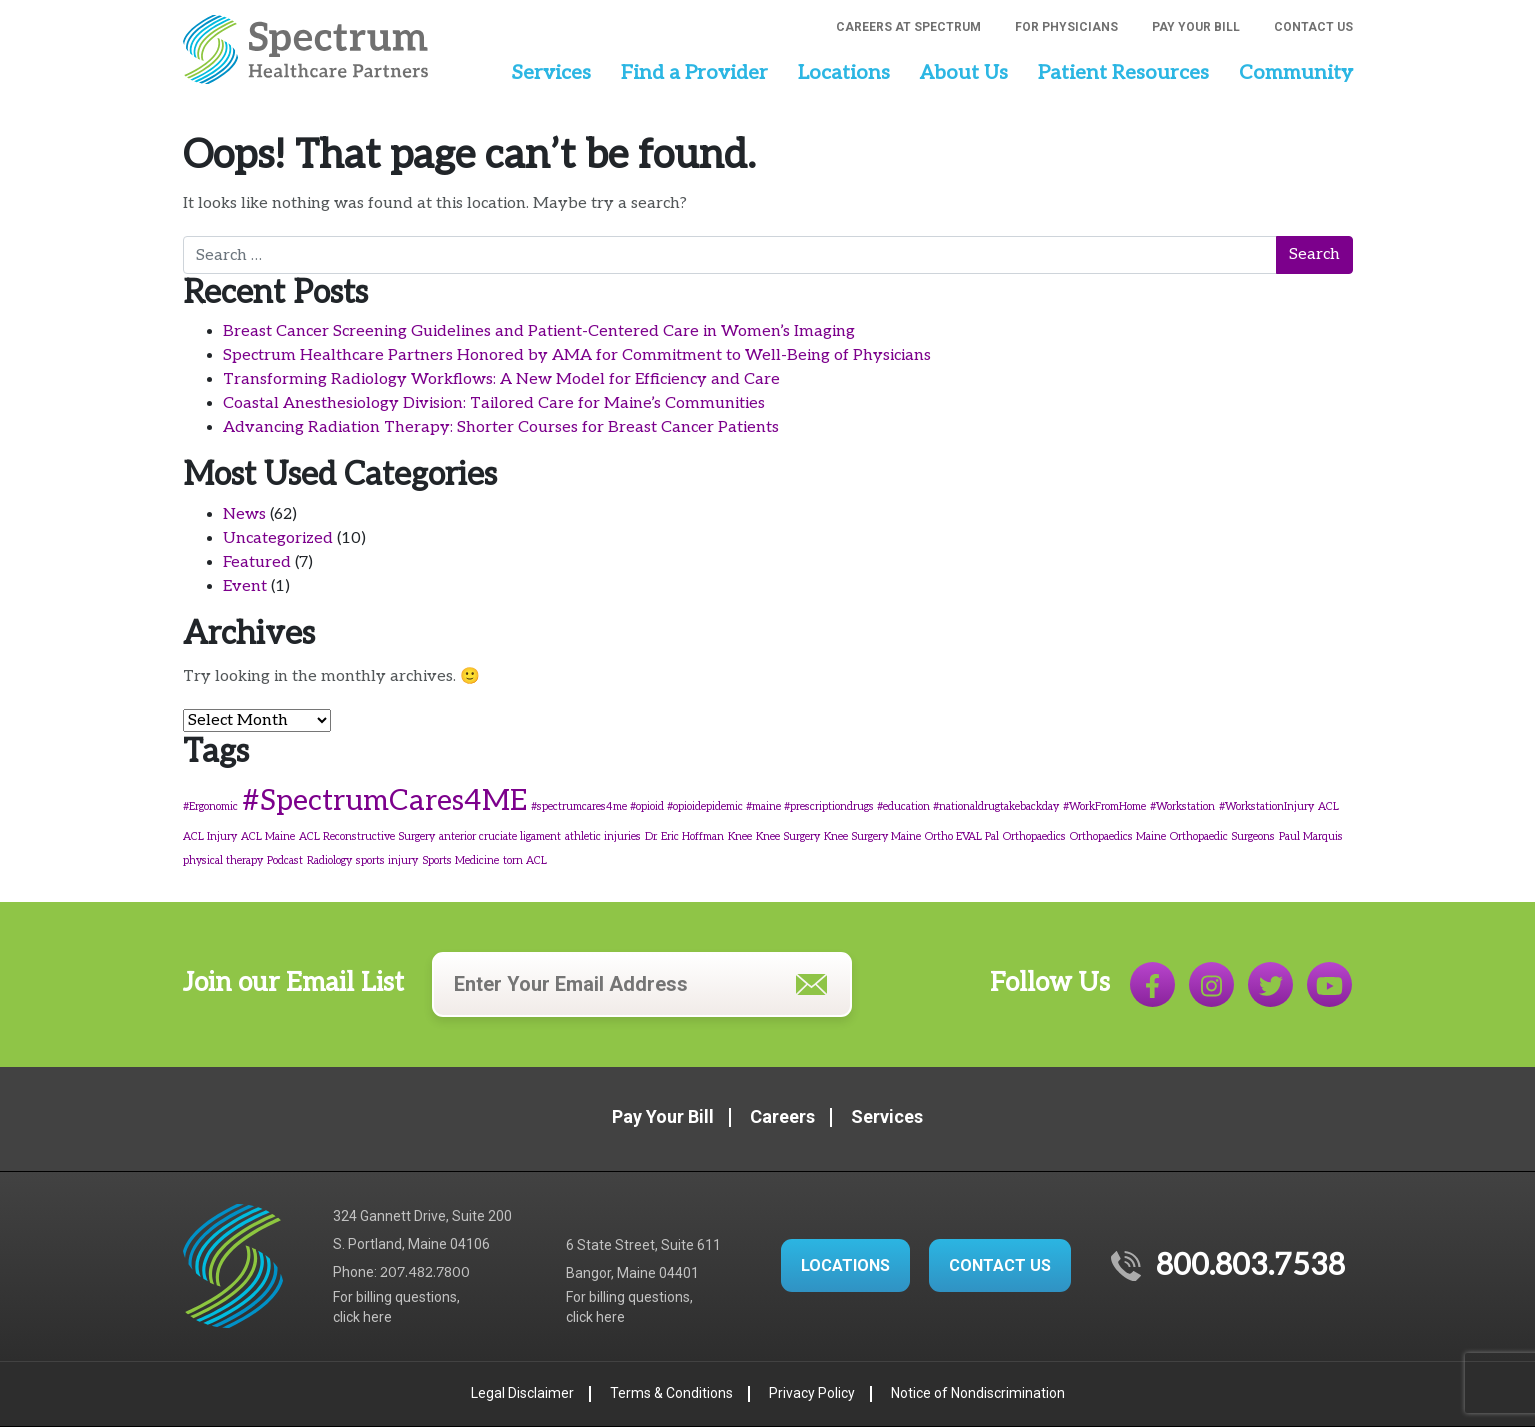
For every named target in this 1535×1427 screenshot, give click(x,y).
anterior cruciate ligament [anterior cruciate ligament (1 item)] (500, 836)
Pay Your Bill (1196, 27)
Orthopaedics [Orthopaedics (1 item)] (1034, 836)
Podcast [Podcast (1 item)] (285, 860)
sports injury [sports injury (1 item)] (387, 860)
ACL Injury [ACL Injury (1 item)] (210, 836)
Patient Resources (1123, 73)
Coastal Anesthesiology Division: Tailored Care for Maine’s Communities (494, 403)
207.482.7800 (425, 1272)
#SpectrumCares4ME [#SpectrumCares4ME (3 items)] (384, 801)
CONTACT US (1000, 1265)
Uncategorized (278, 538)
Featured (257, 562)
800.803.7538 (1250, 1266)
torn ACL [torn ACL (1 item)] (525, 860)
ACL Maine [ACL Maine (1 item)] (268, 836)
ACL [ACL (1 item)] (1328, 806)
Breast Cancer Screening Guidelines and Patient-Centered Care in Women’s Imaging (539, 331)
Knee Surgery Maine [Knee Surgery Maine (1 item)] (872, 836)
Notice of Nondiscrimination (978, 1393)
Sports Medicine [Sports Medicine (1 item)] (460, 860)
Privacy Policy (812, 1393)
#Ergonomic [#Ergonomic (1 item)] (210, 806)
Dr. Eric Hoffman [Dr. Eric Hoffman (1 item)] (684, 836)
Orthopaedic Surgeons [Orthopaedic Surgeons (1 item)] (1222, 836)
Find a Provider (694, 73)
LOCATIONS (845, 1265)
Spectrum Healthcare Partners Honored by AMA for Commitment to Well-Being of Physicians (577, 355)
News (244, 514)
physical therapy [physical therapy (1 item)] (223, 860)
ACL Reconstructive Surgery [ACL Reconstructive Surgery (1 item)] (367, 836)
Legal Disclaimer (522, 1393)
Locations (844, 73)
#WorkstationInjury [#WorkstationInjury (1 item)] (1266, 806)
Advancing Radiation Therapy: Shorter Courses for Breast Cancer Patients (501, 427)
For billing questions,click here (396, 1307)
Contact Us (1313, 27)
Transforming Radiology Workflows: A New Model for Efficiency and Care (501, 379)
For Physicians (1066, 27)
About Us (964, 73)
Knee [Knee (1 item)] (740, 836)
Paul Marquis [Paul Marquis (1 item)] (1311, 836)
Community (1296, 73)
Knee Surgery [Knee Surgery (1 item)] (788, 836)
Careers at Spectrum (908, 27)
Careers (782, 1116)
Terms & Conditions (671, 1393)
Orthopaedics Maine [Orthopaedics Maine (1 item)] (1118, 836)
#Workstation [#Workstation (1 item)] (1182, 806)
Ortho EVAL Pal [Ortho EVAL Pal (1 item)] (962, 836)
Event (245, 586)
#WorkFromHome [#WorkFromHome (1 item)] (1104, 806)
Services (551, 73)
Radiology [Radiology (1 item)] (329, 860)
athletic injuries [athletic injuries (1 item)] (603, 836)
